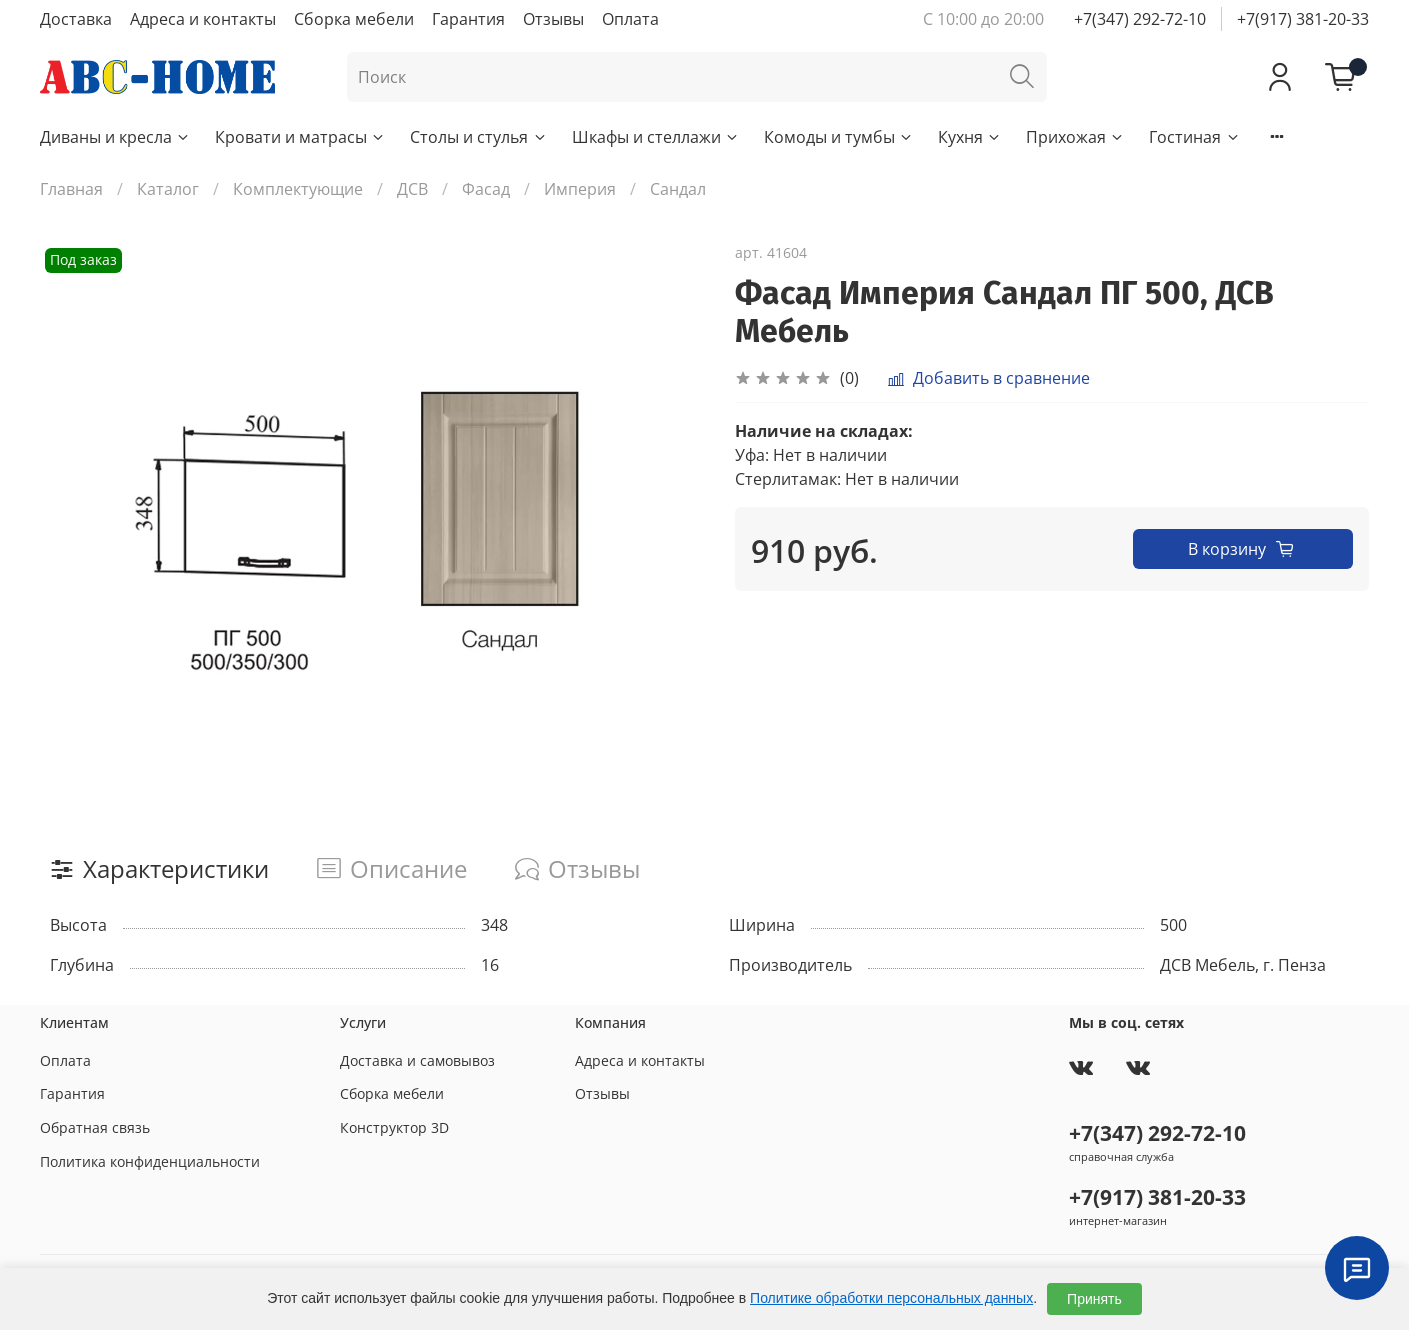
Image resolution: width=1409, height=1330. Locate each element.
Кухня (970, 137)
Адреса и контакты (203, 19)
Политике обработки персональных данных (891, 1298)
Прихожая (1075, 137)
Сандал (678, 189)
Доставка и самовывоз (417, 1060)
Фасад (486, 189)
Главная (71, 189)
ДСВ (412, 189)
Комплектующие (298, 189)
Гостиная (1194, 137)
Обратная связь (95, 1127)
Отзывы (553, 19)
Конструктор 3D (394, 1127)
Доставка (76, 19)
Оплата (630, 19)
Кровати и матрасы (300, 137)
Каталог (168, 189)
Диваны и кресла (115, 137)
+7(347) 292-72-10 (1140, 19)
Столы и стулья (478, 137)
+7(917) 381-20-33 (1303, 19)
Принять (1094, 1299)
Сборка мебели (354, 19)
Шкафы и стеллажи (656, 137)
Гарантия (468, 19)
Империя (580, 189)
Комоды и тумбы (839, 137)
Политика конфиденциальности (150, 1161)
